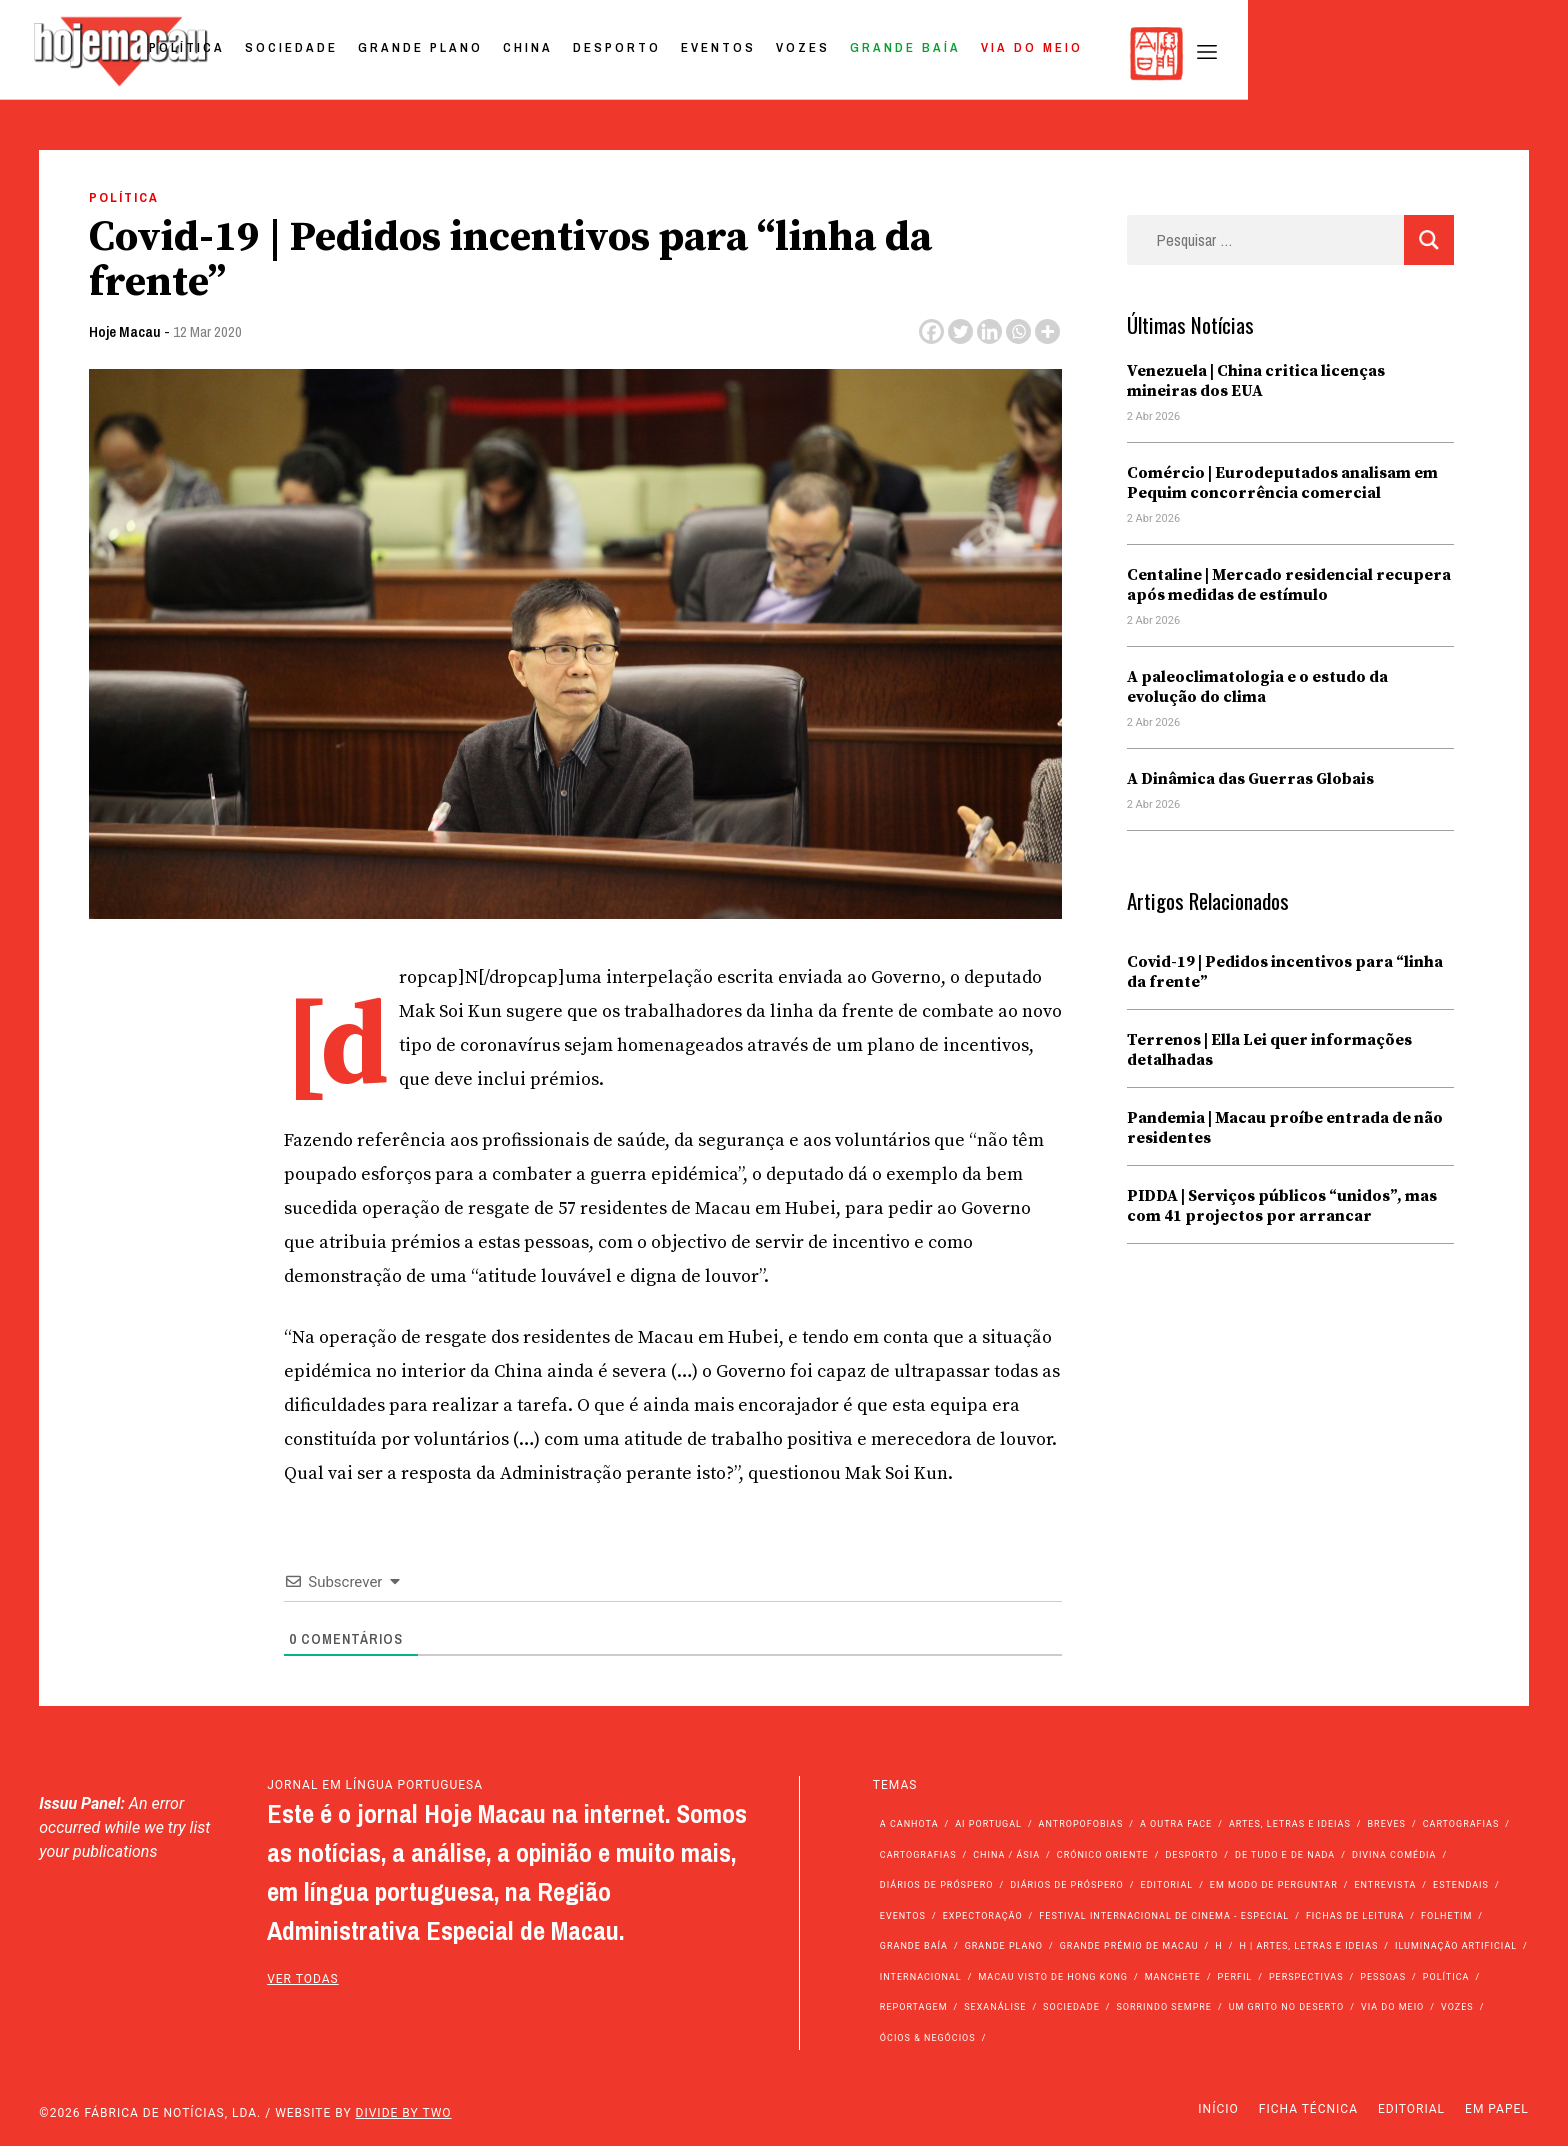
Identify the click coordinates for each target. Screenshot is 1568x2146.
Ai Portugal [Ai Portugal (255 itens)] (988, 1824)
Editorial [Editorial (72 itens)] (1167, 1885)
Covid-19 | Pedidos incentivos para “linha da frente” (1285, 972)
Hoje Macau (125, 331)
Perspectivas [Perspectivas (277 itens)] (1306, 1977)
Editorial (1411, 2109)
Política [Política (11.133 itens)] (1446, 1977)
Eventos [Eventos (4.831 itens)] (903, 1916)
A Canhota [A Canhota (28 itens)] (909, 1824)
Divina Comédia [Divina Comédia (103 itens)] (1394, 1855)
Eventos (1032, 53)
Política (501, 53)
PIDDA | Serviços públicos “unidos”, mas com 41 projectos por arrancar (1282, 1206)
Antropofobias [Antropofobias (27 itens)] (1081, 1824)
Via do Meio (1346, 53)
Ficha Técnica (1308, 2109)
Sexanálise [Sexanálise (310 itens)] (995, 2007)
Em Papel (1497, 2109)
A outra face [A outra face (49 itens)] (1176, 1824)
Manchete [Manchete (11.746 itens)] (1173, 1977)
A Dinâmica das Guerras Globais (1250, 779)
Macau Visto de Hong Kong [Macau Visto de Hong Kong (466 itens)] (1053, 1977)
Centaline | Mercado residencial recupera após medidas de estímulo (1289, 585)
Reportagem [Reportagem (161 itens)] (914, 2007)
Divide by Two (404, 2113)
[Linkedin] (989, 331)
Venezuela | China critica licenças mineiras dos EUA (1256, 381)
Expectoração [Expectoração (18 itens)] (983, 1916)
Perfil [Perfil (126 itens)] (1235, 1977)
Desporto (931, 53)
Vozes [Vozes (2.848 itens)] (1457, 2007)
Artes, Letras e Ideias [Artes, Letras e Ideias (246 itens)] (1290, 1824)
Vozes (1117, 53)
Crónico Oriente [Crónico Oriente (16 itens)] (1103, 1855)
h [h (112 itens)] (1218, 1946)
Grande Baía (1219, 53)
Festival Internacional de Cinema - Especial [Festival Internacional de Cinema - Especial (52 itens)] (1164, 1916)
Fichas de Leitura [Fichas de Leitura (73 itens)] (1355, 1916)
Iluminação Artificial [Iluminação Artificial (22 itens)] (1456, 1946)
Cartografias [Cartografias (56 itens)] (1461, 1824)
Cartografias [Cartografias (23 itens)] (918, 1855)
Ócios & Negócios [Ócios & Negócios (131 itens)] (928, 2038)
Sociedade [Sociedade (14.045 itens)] (1071, 2007)
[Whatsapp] (1018, 331)
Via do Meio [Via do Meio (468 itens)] (1392, 2007)
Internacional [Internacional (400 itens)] (921, 1977)
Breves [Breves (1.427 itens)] (1387, 1824)
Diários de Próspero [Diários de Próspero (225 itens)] (937, 1885)
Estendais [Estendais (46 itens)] (1461, 1885)
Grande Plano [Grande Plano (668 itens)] (1004, 1946)
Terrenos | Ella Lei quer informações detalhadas (1269, 1050)
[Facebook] (931, 331)
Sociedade (605, 53)
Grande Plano (734, 53)
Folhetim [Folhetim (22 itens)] (1446, 1916)
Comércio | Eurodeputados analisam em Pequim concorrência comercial (1282, 483)
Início (1218, 2109)
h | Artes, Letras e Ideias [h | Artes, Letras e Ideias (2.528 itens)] (1308, 1946)
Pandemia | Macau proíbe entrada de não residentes (1285, 1128)
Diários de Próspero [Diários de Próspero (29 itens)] (1067, 1885)
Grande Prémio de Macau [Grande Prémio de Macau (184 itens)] (1129, 1946)
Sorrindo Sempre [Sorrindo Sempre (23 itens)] (1163, 2007)
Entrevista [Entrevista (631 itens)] (1385, 1885)
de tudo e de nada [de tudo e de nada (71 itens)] (1285, 1855)
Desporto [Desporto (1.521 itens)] (1191, 1855)
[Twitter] (960, 331)
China (842, 53)
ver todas (303, 1979)
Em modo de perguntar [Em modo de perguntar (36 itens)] (1274, 1885)
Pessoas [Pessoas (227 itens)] (1383, 1977)
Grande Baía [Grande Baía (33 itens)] (914, 1946)
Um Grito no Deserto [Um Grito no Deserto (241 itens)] (1287, 2007)
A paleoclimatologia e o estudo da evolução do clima (1257, 687)
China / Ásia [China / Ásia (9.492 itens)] (1006, 1855)
